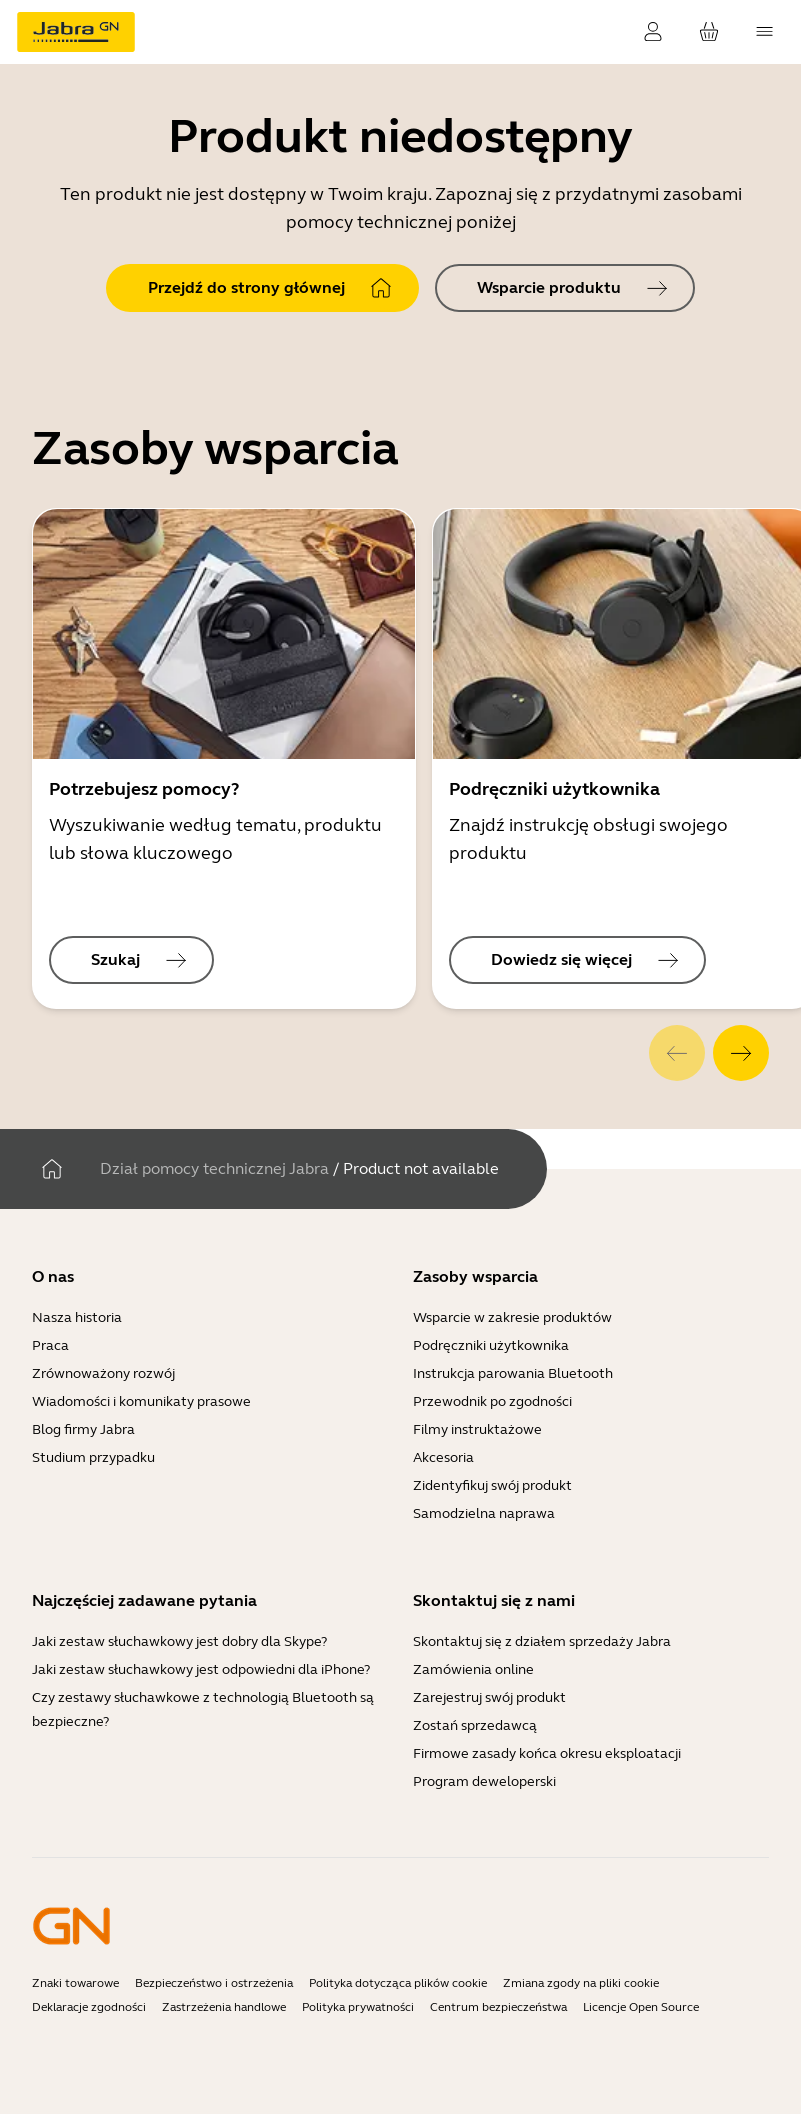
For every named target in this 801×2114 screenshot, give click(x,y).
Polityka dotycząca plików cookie (398, 1983)
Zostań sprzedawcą (475, 1725)
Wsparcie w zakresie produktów (512, 1317)
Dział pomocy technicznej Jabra (214, 1168)
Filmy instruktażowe (477, 1429)
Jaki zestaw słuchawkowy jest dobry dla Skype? (179, 1641)
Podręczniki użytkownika (491, 1345)
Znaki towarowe (75, 1983)
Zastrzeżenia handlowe (224, 2007)
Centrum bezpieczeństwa (498, 2007)
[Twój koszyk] (709, 32)
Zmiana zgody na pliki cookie (581, 1983)
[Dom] (52, 1169)
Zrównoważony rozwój (103, 1373)
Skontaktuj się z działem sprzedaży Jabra (542, 1641)
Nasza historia (77, 1317)
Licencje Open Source (641, 2007)
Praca (50, 1345)
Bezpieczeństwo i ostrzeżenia (214, 1983)
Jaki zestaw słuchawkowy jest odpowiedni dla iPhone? (201, 1669)
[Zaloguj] (653, 32)
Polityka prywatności (358, 2007)
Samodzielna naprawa (484, 1513)
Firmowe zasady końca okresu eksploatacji (547, 1753)
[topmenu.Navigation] (765, 32)
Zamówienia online (473, 1669)
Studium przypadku (93, 1457)
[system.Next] (741, 1053)
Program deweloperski (484, 1781)
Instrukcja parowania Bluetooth (513, 1373)
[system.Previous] (677, 1053)
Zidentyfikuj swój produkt (492, 1485)
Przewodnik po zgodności (492, 1401)
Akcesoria (443, 1457)
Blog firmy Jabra (83, 1429)
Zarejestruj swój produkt (489, 1697)
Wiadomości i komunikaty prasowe (141, 1401)
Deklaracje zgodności (89, 2007)
